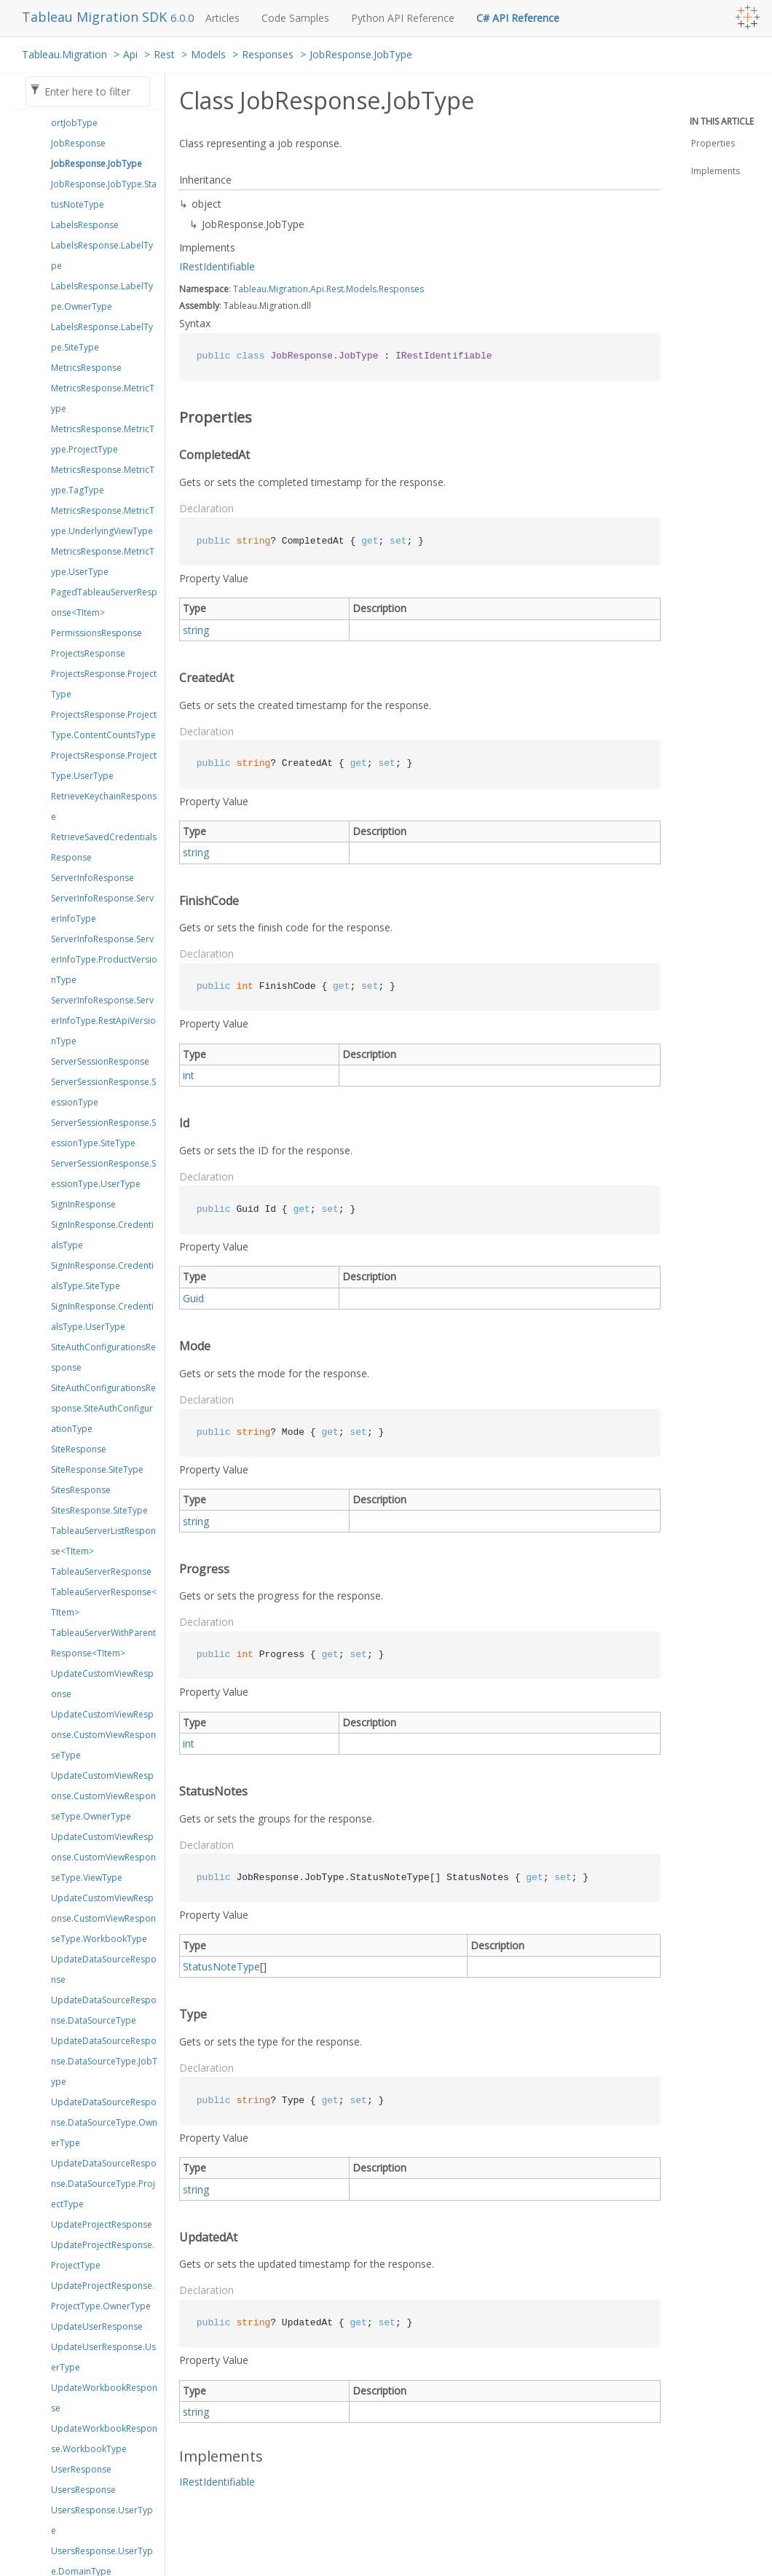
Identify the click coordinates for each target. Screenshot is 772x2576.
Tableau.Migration (64, 54)
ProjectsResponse (88, 653)
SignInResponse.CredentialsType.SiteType (102, 1275)
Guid (193, 1298)
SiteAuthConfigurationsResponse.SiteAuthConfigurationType (103, 1408)
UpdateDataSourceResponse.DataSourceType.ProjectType (104, 2183)
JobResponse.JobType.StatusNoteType (104, 194)
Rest (164, 54)
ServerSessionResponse (100, 1061)
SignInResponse (83, 1204)
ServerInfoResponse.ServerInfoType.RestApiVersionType (103, 1020)
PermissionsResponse (96, 633)
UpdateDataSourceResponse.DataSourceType (104, 2010)
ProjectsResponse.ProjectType (104, 684)
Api (130, 54)
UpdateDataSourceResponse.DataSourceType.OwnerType (104, 2122)
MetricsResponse (86, 367)
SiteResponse (78, 1449)
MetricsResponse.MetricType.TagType (102, 479)
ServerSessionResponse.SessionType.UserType (103, 1173)
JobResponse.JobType (361, 54)
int (188, 1075)
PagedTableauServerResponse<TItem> (104, 602)
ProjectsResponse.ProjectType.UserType (104, 765)
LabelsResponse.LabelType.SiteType (102, 337)
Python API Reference (402, 18)
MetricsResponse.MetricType (102, 398)
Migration (288, 289)
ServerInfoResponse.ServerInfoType (102, 908)
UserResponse (81, 2469)
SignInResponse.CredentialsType (102, 1234)
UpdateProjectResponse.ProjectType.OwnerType (102, 2295)
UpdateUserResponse (97, 2326)
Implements (715, 171)
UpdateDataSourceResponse (104, 1969)
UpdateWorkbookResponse (104, 2397)
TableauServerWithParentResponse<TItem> (103, 1642)
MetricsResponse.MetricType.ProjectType (102, 439)
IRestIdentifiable (217, 266)
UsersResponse (83, 2489)
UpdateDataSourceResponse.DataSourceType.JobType (104, 2061)
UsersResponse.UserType (102, 2520)
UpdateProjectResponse (101, 2224)
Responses (268, 54)
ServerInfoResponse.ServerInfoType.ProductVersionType (104, 959)
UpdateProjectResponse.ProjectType (102, 2255)
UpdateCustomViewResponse (102, 1683)
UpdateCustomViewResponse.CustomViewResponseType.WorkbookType (103, 1918)
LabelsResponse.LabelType (102, 255)
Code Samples (295, 18)
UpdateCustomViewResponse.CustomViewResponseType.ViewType (103, 1857)
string (196, 630)
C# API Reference (517, 18)
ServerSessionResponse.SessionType (103, 1092)
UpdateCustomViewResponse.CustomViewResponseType (103, 1734)
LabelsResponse (85, 225)
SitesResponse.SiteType (99, 1510)
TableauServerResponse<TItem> (104, 1602)
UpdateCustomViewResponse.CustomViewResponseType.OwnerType (103, 1796)
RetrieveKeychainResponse (104, 806)
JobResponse (78, 143)
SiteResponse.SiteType (97, 1469)
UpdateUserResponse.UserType (103, 2357)
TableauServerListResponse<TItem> (103, 1540)
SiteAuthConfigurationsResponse (103, 1357)
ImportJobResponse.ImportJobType (101, 112)
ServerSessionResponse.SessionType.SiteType (103, 1132)
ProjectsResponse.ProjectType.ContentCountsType (104, 724)
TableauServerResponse (101, 1571)
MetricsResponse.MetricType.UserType (102, 561)
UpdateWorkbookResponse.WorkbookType (104, 2438)
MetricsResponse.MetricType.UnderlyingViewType (102, 520)
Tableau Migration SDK (96, 17)
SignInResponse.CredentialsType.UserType (102, 1316)
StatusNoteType (221, 1966)
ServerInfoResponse (92, 878)
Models (208, 54)
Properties (713, 143)
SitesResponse (81, 1490)
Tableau (250, 289)
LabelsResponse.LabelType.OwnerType (102, 296)
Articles (222, 18)
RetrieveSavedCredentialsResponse (104, 847)
